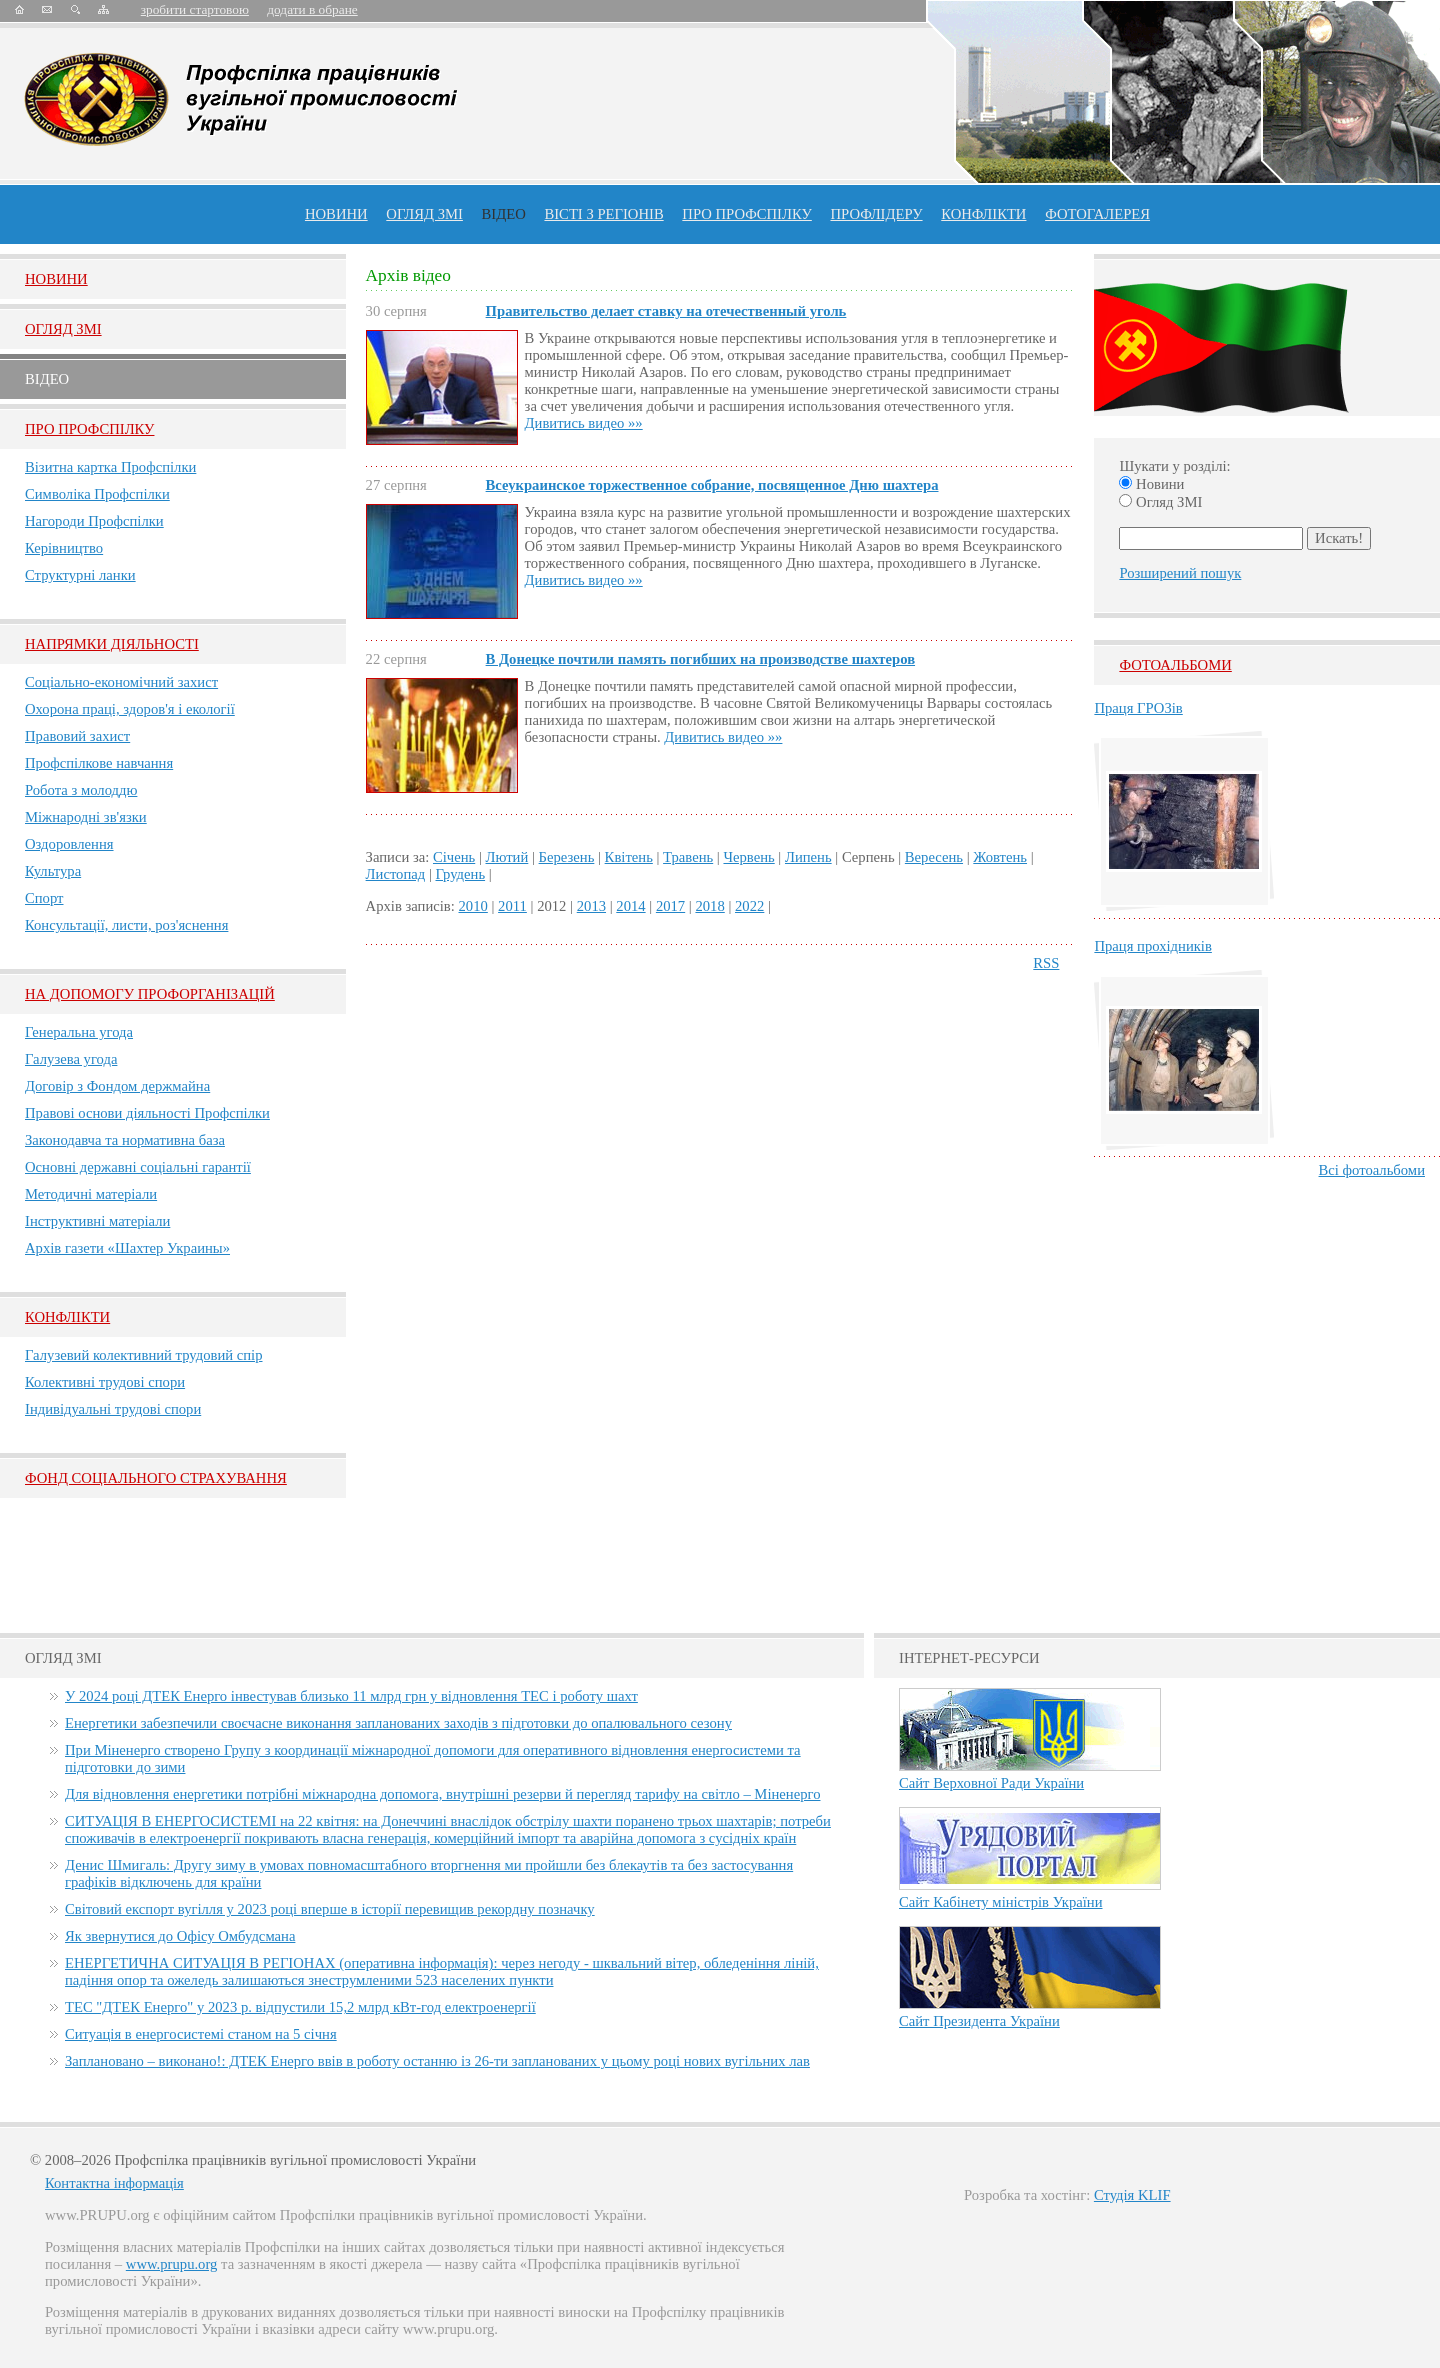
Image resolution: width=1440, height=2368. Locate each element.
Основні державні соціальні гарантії (138, 1167)
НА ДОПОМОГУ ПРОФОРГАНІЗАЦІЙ (150, 994)
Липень (808, 857)
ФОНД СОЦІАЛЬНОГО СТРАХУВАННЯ (156, 1478)
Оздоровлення (69, 844)
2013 (591, 906)
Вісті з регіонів (603, 214)
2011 (512, 906)
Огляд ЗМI (63, 329)
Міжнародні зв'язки (86, 817)
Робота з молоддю (81, 790)
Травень (688, 857)
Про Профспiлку (89, 429)
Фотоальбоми (1175, 665)
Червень (748, 857)
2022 (749, 906)
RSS (1046, 963)
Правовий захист (77, 736)
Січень (454, 857)
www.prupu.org (172, 2264)
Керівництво (64, 548)
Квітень (629, 857)
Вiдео (47, 379)
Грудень (461, 874)
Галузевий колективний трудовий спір (144, 1355)
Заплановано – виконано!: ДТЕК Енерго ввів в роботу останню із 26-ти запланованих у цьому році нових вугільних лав (437, 2061)
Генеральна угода (79, 1032)
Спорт (44, 898)
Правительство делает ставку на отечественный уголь (666, 311)
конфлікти (983, 214)
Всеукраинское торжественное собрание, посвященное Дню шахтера (712, 485)
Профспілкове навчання (99, 763)
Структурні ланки (80, 575)
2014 (630, 906)
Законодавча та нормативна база (125, 1140)
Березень (567, 857)
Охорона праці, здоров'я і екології (130, 709)
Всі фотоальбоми (1372, 1170)
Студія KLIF (1132, 2195)
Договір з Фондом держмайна (117, 1086)
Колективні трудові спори (105, 1382)
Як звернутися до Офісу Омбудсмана (180, 1936)
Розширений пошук (1180, 573)
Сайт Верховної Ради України (991, 1783)
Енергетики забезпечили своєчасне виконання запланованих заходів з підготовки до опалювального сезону (398, 1723)
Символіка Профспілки (97, 494)
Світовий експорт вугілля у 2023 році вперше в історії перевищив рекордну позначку (330, 1909)
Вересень (934, 857)
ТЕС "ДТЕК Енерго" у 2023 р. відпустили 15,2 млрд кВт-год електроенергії (300, 2007)
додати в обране (312, 9)
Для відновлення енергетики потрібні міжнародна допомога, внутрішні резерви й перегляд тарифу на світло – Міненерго (442, 1794)
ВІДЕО (504, 214)
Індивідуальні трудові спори (113, 1409)
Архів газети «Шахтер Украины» (127, 1248)
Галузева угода (71, 1059)
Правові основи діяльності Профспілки (147, 1113)
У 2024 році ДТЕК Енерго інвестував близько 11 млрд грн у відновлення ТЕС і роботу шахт (351, 1696)
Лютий (507, 857)
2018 (709, 906)
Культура (53, 871)
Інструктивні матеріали (97, 1221)
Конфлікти (67, 1317)
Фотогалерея (1097, 214)
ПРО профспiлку (746, 214)
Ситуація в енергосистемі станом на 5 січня (201, 2034)
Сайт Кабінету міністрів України (1001, 1902)
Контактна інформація (114, 2183)
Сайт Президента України (979, 2021)
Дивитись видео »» (584, 423)
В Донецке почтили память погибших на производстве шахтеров (700, 659)
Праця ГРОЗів (1138, 708)
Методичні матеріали (91, 1194)
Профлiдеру (876, 214)
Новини (336, 214)
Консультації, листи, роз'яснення (126, 925)
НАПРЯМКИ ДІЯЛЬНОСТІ (112, 644)
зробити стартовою (195, 9)
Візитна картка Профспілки (110, 467)
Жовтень (1000, 857)
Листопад (396, 874)
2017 (670, 906)
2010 (473, 906)
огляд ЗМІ (424, 214)
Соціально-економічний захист (121, 682)
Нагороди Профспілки (94, 521)
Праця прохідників (1152, 946)
